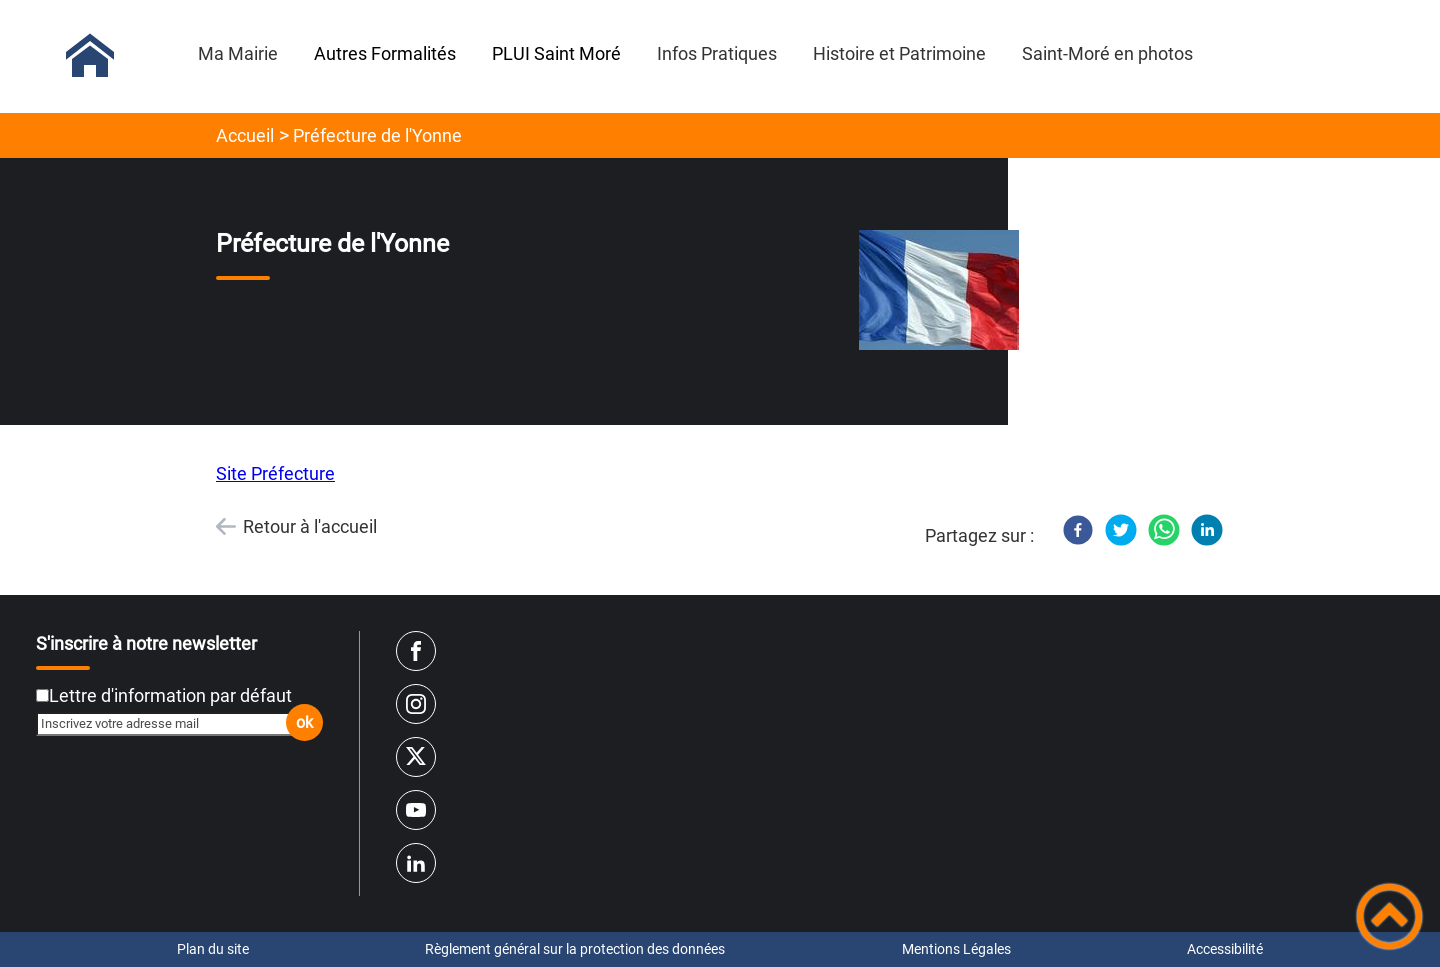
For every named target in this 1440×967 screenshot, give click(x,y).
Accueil (245, 135)
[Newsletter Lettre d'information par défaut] (42, 695)
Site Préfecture (275, 473)
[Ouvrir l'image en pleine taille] (939, 291)
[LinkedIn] (1207, 530)
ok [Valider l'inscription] (304, 722)
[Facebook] (1078, 530)
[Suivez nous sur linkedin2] (416, 863)
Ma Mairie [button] (238, 53)
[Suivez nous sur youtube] (416, 810)
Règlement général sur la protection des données (575, 949)
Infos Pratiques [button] (717, 53)
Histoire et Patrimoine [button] (899, 53)
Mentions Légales (956, 949)
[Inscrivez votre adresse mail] (171, 724)
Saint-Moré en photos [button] (1107, 53)
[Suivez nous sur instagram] (416, 704)
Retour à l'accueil (310, 526)
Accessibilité (1225, 949)
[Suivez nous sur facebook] (416, 651)
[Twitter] (1121, 530)
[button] (1389, 916)
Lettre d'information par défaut (170, 695)
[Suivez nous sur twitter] (416, 757)
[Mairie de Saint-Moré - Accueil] (90, 56)
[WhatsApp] (1164, 530)
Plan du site (213, 949)
